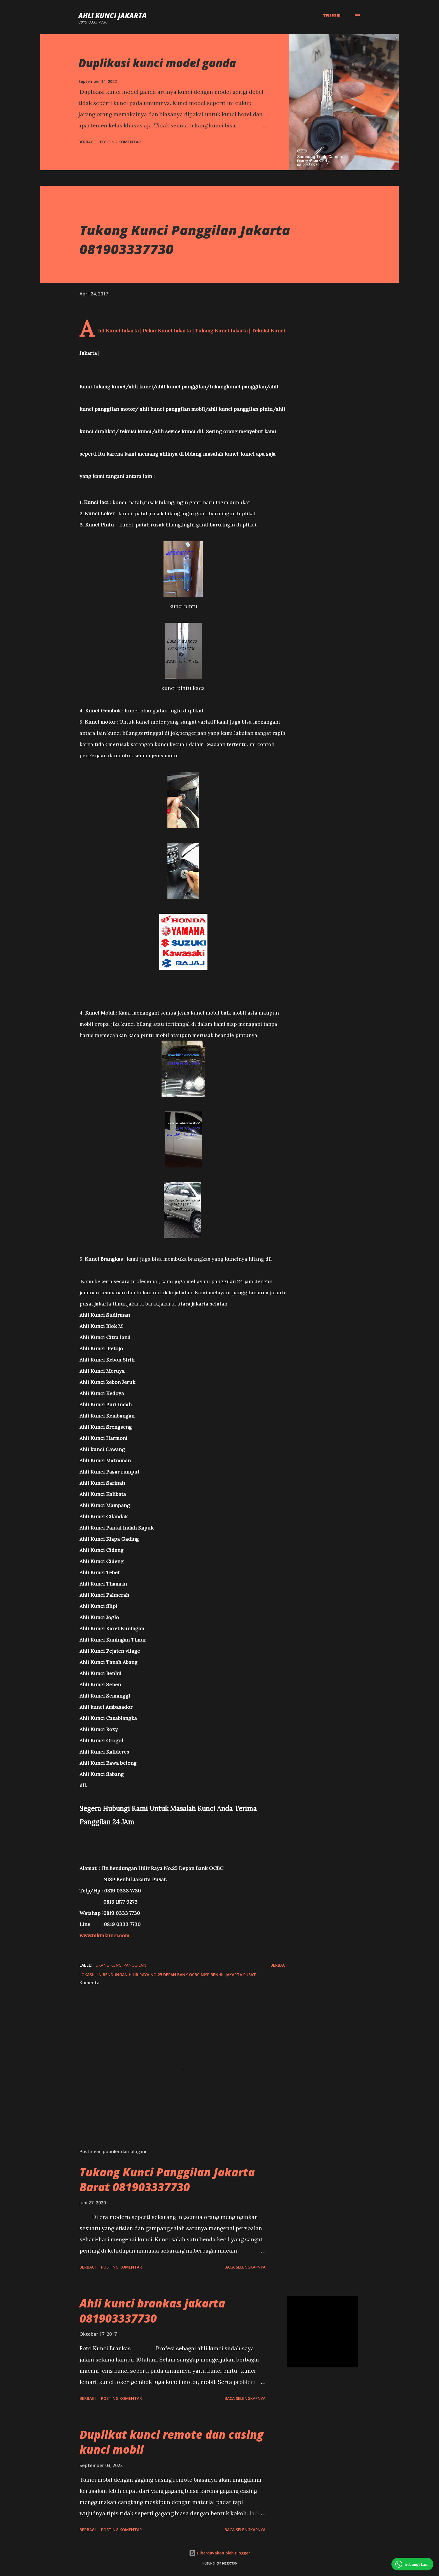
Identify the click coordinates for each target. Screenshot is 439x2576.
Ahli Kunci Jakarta (112, 15)
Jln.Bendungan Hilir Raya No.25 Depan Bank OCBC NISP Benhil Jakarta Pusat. (176, 1974)
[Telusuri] (332, 15)
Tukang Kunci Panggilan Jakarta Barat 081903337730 (167, 2179)
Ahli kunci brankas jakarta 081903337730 (152, 2310)
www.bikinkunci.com (104, 1935)
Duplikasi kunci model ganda (157, 63)
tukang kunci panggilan (119, 1965)
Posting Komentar (120, 141)
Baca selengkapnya (245, 2267)
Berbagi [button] (86, 141)
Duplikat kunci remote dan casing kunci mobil (171, 2442)
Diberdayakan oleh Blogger (219, 2553)
